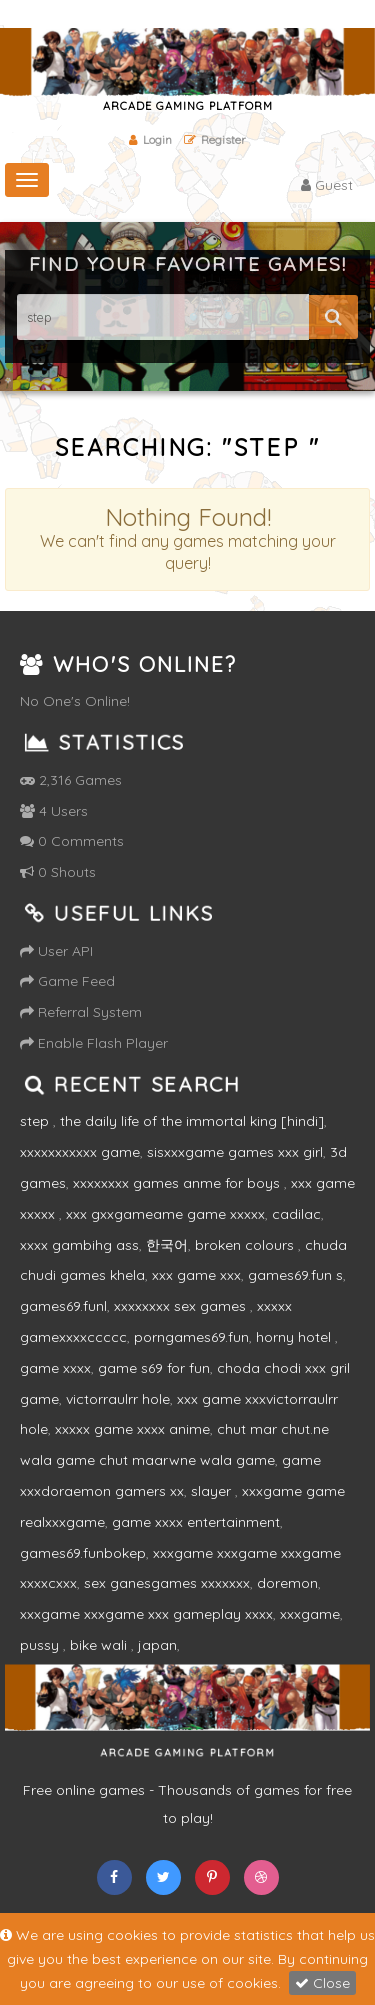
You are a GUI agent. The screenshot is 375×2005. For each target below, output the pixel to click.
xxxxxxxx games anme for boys (178, 1183)
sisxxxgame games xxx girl (235, 1152)
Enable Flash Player (94, 1043)
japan (157, 1645)
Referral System (81, 1012)
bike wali (100, 1645)
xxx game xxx (196, 1275)
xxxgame (310, 1614)
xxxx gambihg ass (79, 1245)
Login (150, 139)
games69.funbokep (83, 1553)
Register (215, 139)
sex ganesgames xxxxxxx (167, 1583)
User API (56, 951)
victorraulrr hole (118, 1399)
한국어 (167, 1245)
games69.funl (63, 1306)
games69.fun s (295, 1275)
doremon (287, 1583)
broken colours (246, 1245)
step (36, 1121)
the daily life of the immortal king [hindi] (192, 1121)
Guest (327, 185)
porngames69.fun (191, 1337)
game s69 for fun (154, 1368)
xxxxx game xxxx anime (132, 1429)
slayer (213, 1491)
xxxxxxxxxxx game (80, 1152)
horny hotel (295, 1337)
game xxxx (55, 1368)
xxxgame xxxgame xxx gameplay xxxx (146, 1614)
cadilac (296, 1214)
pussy (41, 1645)
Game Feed (67, 981)
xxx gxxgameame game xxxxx (165, 1214)
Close (322, 1983)
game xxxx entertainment (196, 1522)
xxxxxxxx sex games (182, 1306)
